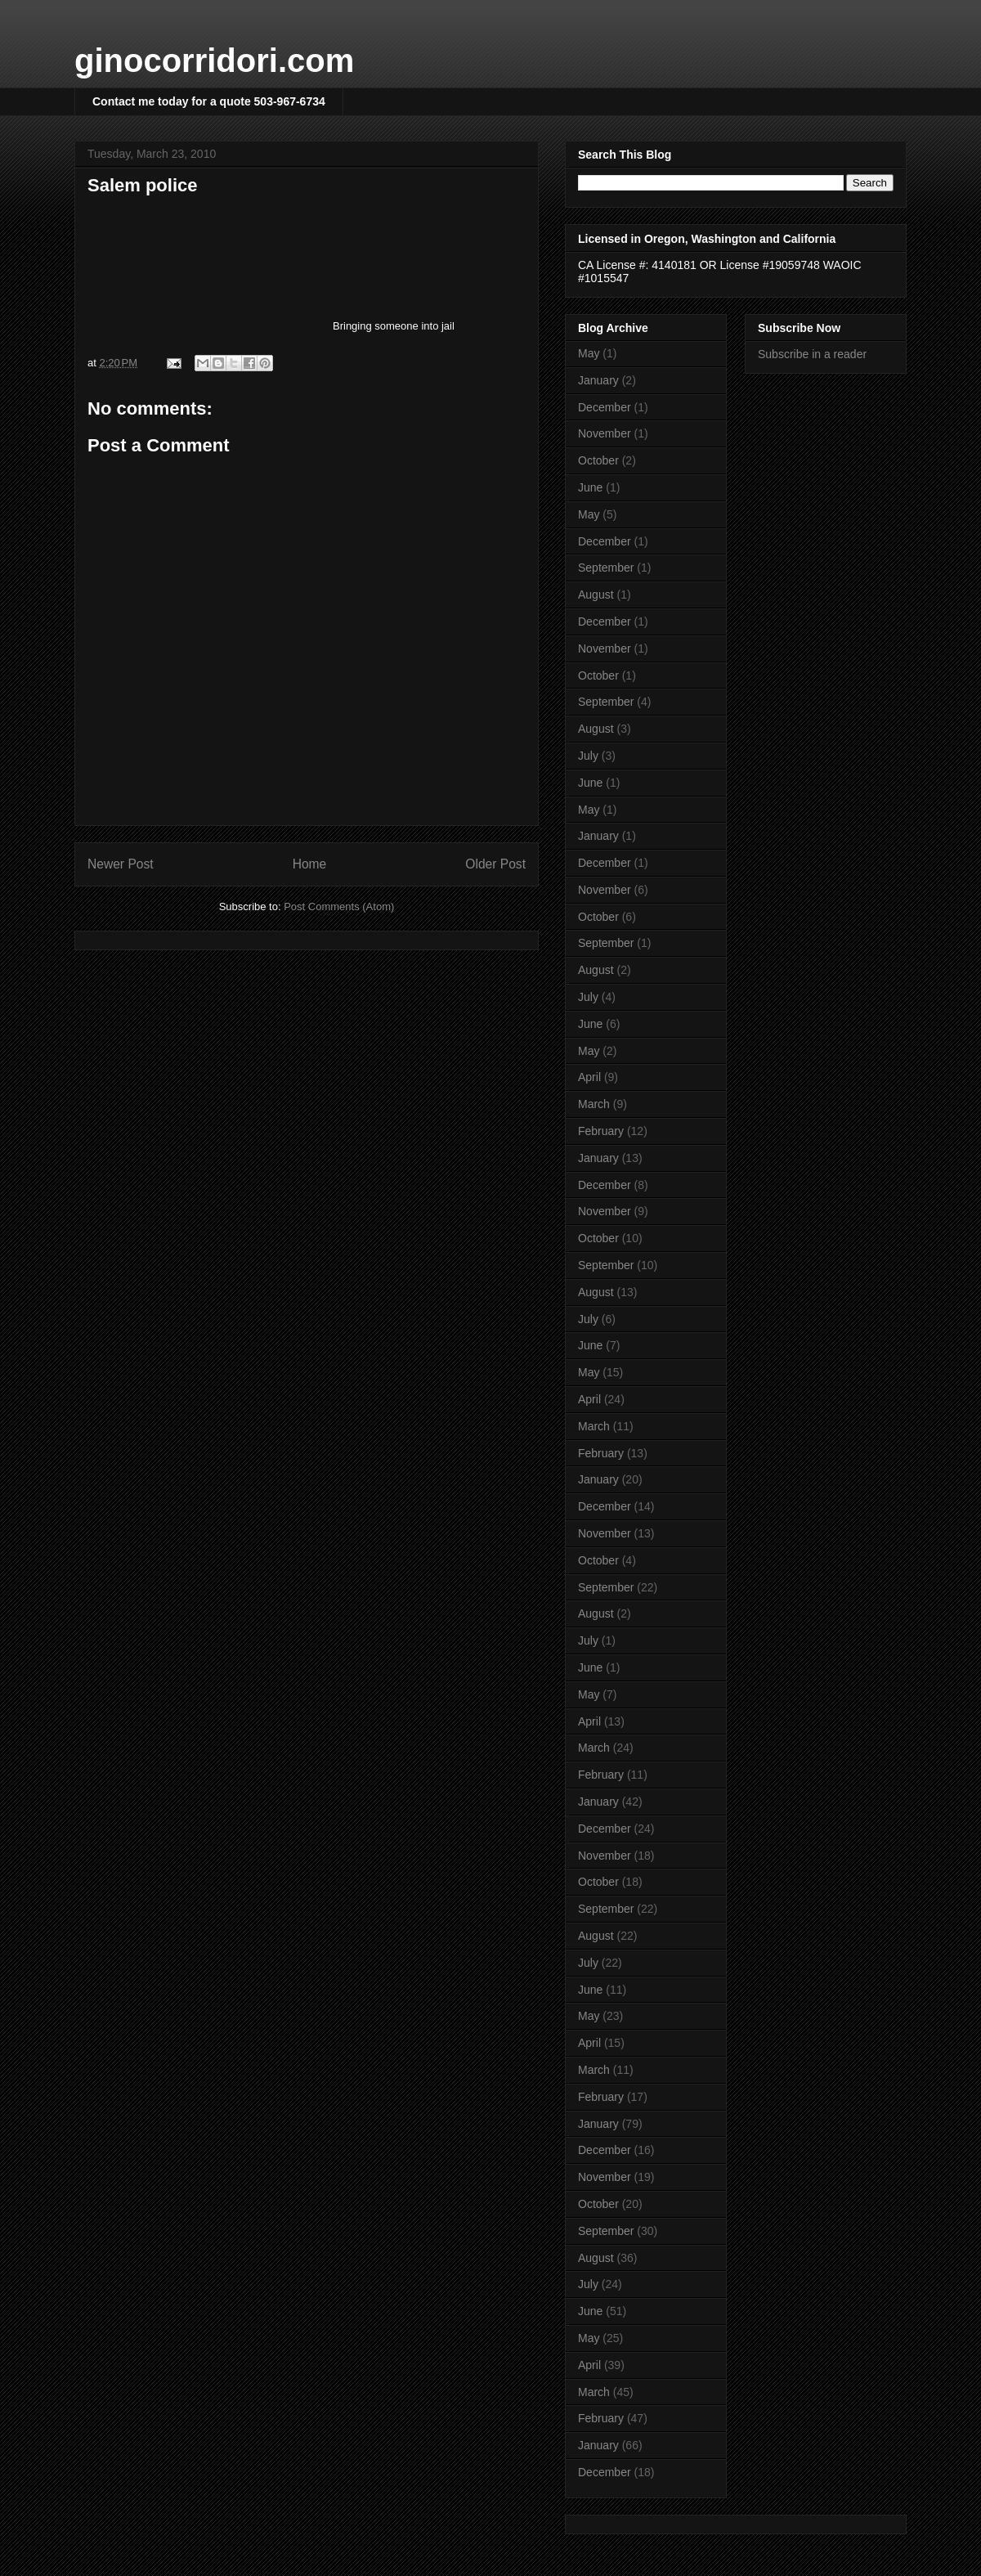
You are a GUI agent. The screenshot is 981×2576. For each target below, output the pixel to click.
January (598, 380)
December (604, 407)
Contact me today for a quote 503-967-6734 (208, 101)
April (589, 1077)
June (590, 487)
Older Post (495, 864)
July (588, 755)
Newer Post (120, 864)
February (601, 1131)
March (594, 1104)
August (596, 594)
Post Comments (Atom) (339, 906)
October (598, 460)
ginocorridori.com (214, 61)
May (588, 353)
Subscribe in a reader (812, 354)
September (606, 567)
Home (310, 864)
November (604, 433)
